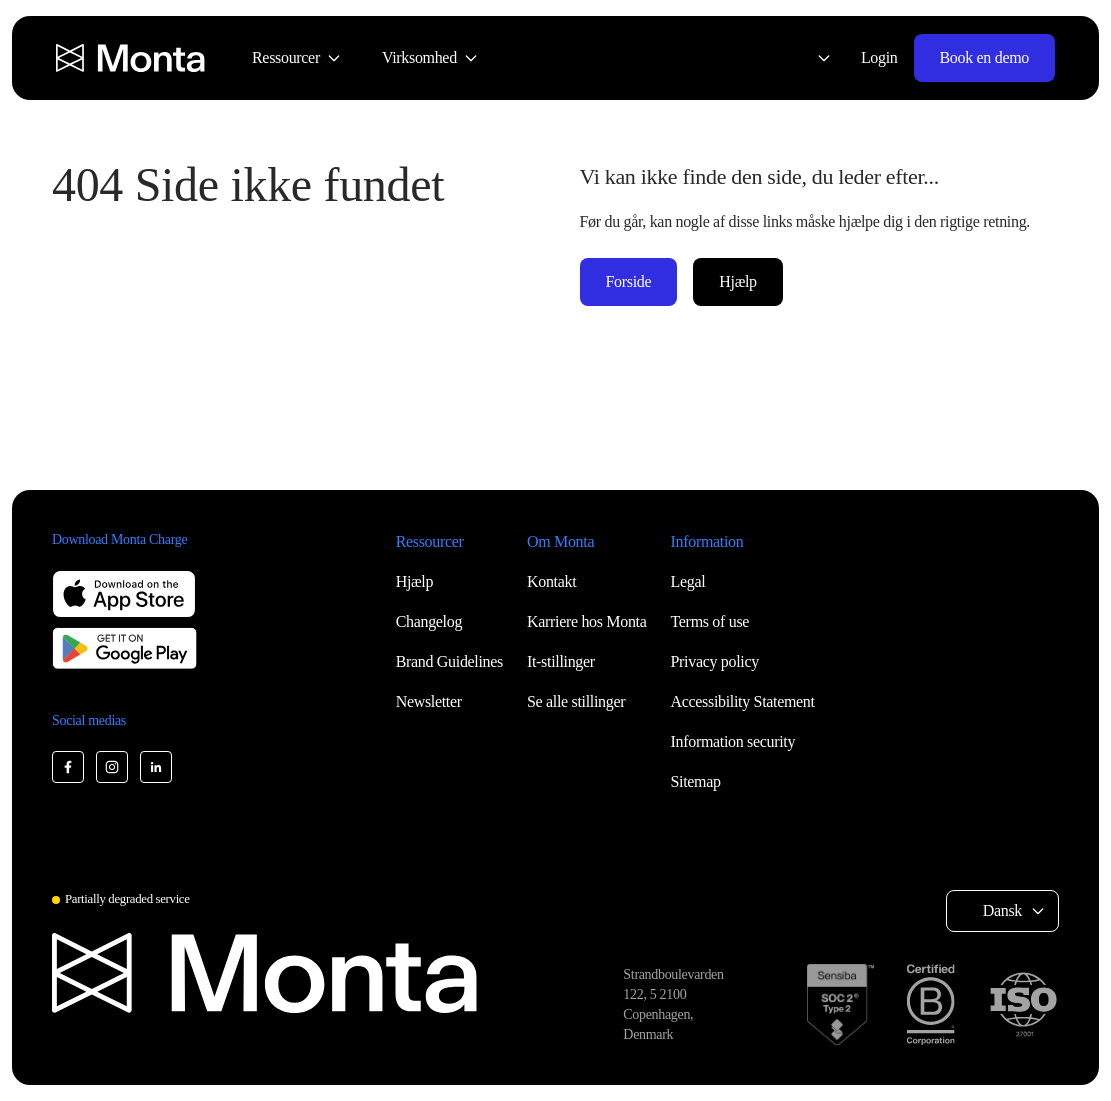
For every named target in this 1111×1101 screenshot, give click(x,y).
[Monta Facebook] (68, 767)
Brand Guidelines (449, 661)
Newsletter (429, 701)
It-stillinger (561, 661)
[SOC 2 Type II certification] (840, 1004)
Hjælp (738, 281)
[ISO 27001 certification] (1023, 1005)
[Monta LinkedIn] (156, 767)
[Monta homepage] (132, 58)
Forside (629, 281)
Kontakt (551, 581)
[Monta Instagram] (112, 767)
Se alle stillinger (576, 701)
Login (879, 57)
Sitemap (696, 781)
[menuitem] (297, 58)
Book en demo (984, 57)
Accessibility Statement (743, 701)
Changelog (429, 621)
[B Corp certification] (930, 1004)
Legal (688, 581)
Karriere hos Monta (587, 621)
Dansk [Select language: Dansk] (1002, 910)
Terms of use (710, 621)
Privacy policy (715, 661)
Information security (733, 741)
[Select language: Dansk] (812, 58)
